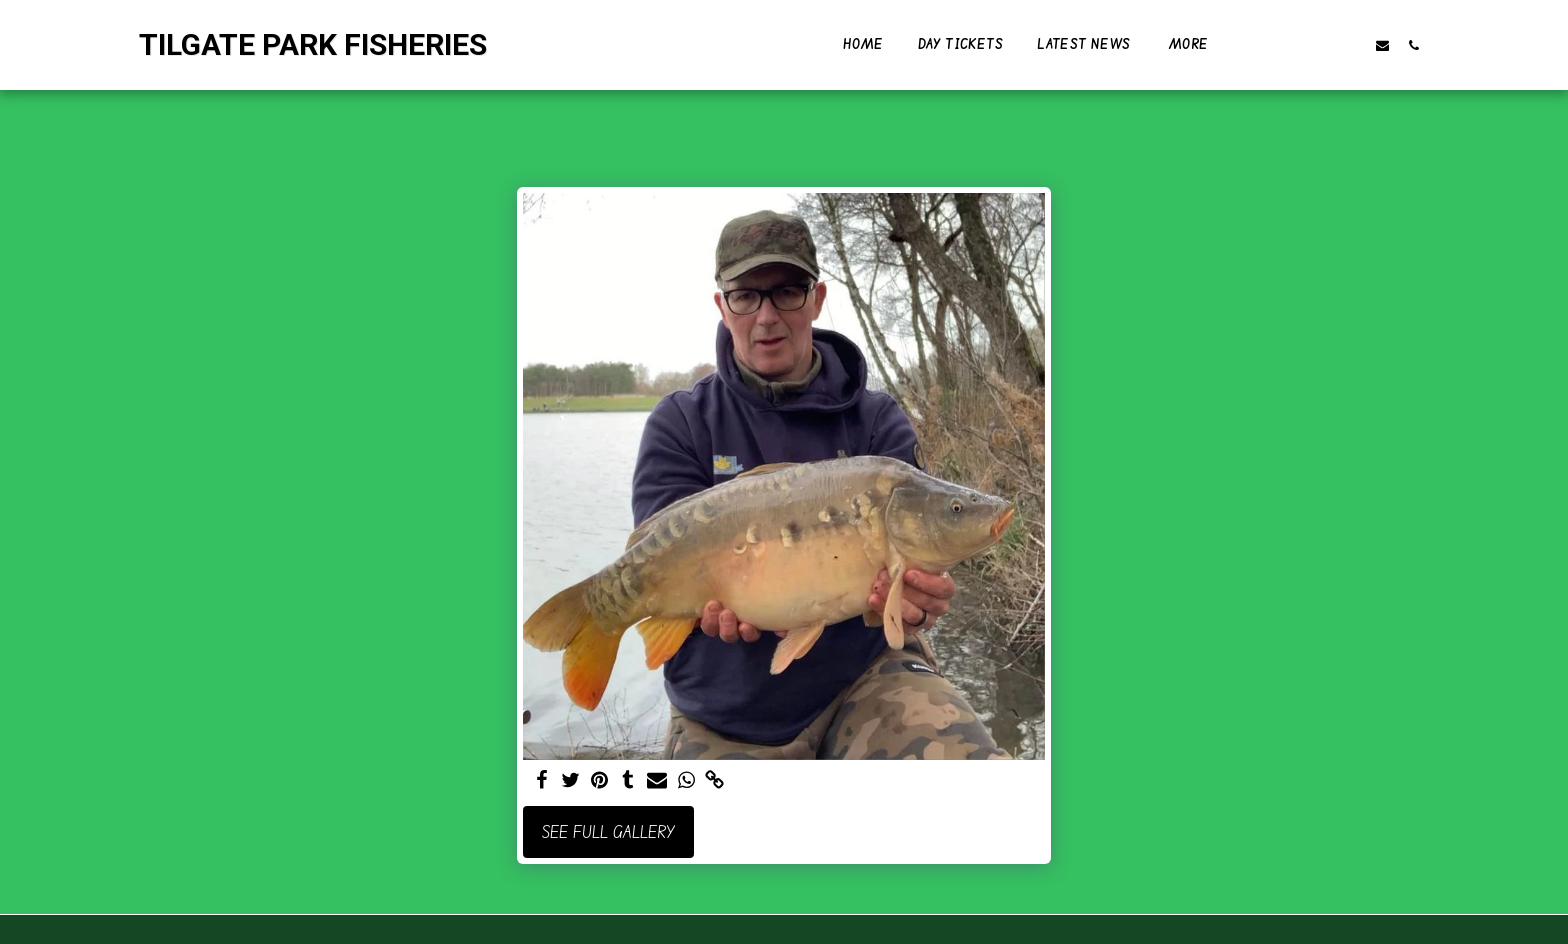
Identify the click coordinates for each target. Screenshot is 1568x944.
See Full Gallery (608, 831)
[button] (1289, 45)
